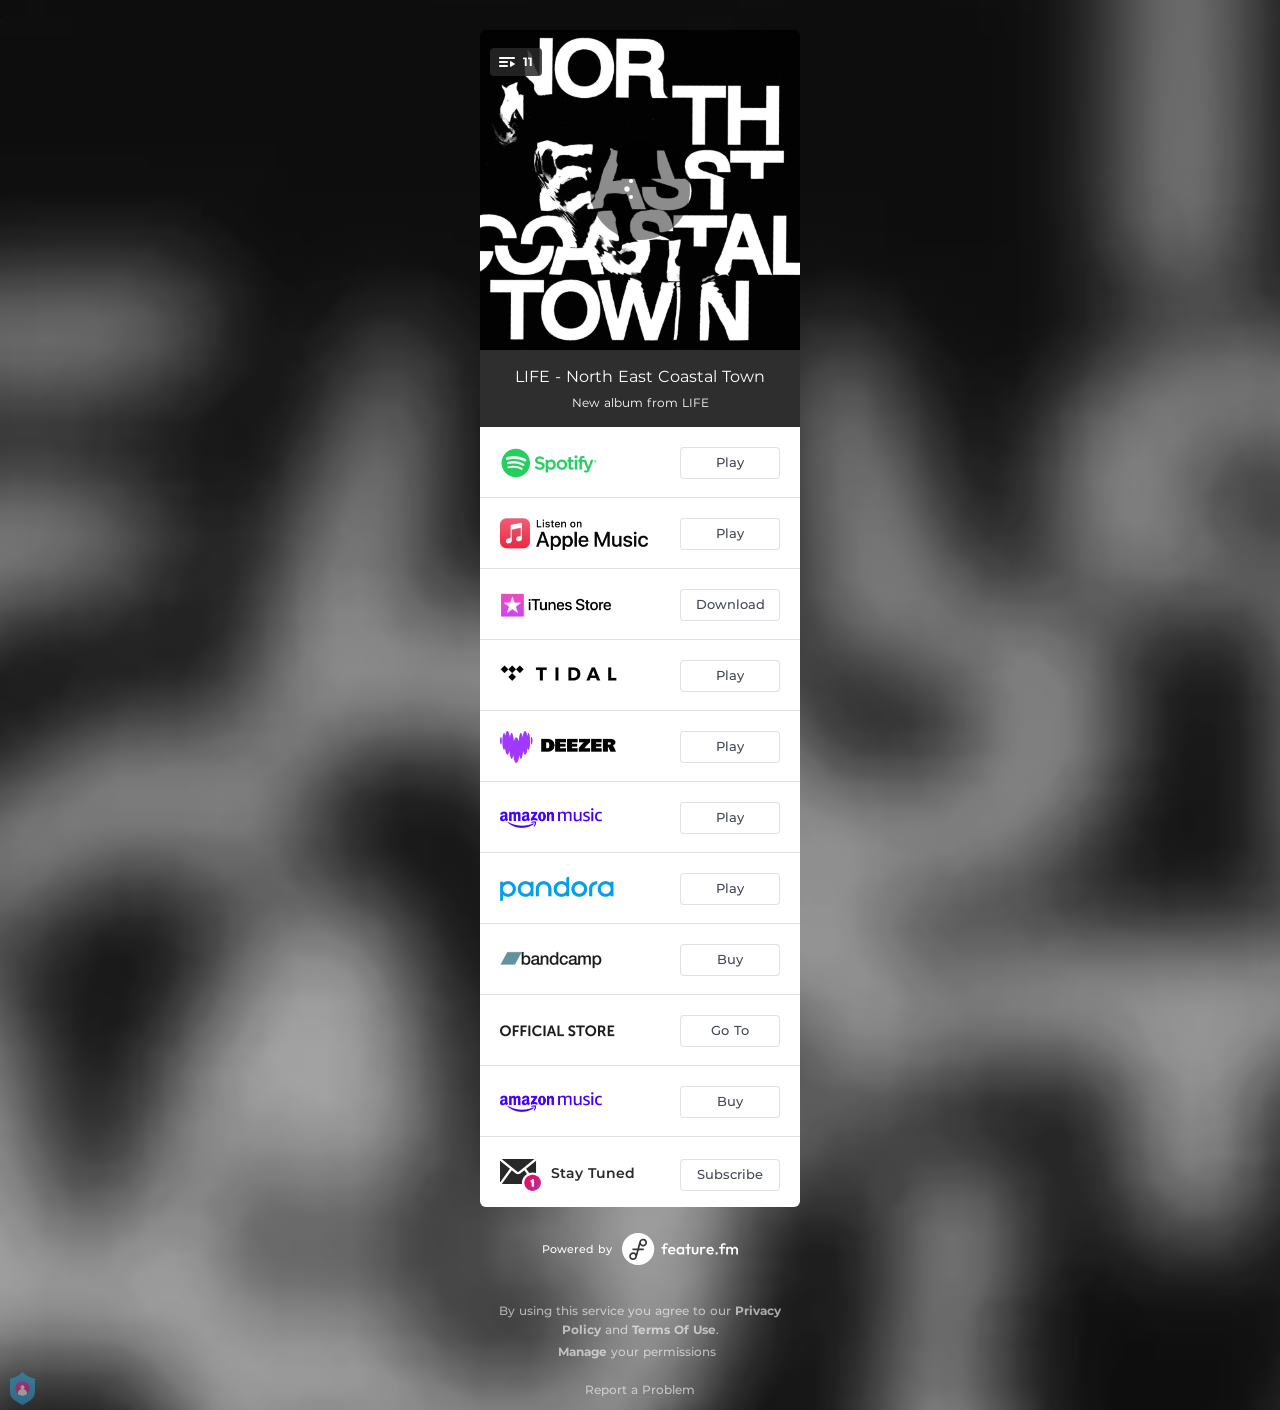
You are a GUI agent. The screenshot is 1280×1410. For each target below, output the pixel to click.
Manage (582, 1351)
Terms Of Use (674, 1329)
